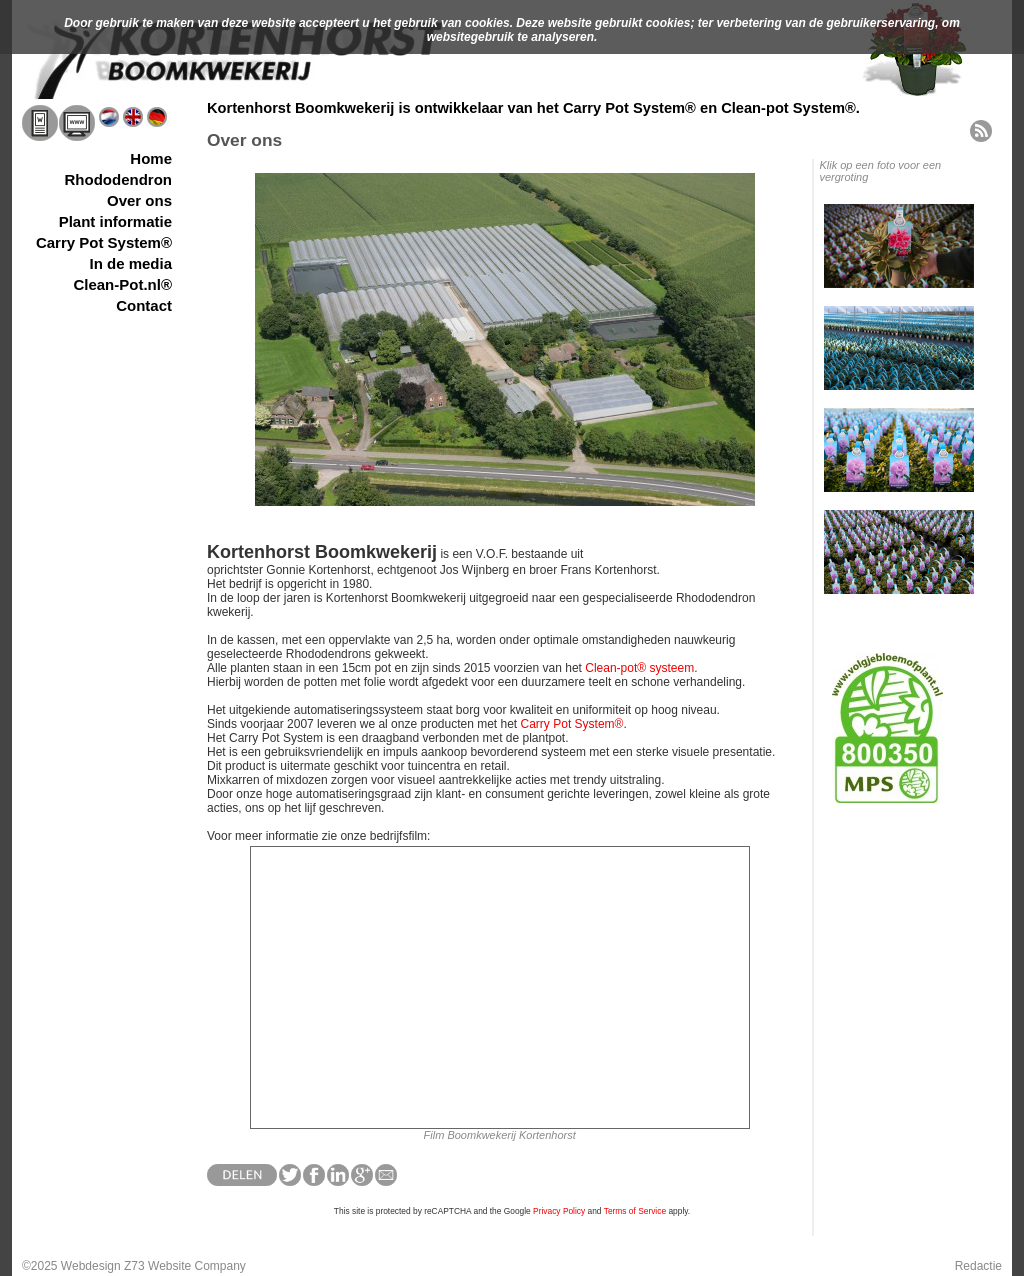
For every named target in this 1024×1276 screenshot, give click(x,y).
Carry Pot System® (572, 724)
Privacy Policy (559, 1211)
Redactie (978, 1266)
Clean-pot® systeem (639, 668)
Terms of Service (635, 1211)
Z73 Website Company (185, 1266)
